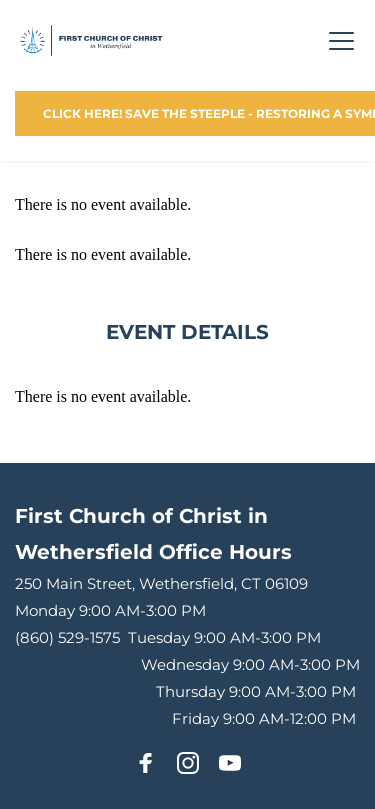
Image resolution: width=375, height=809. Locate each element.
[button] (341, 40)
